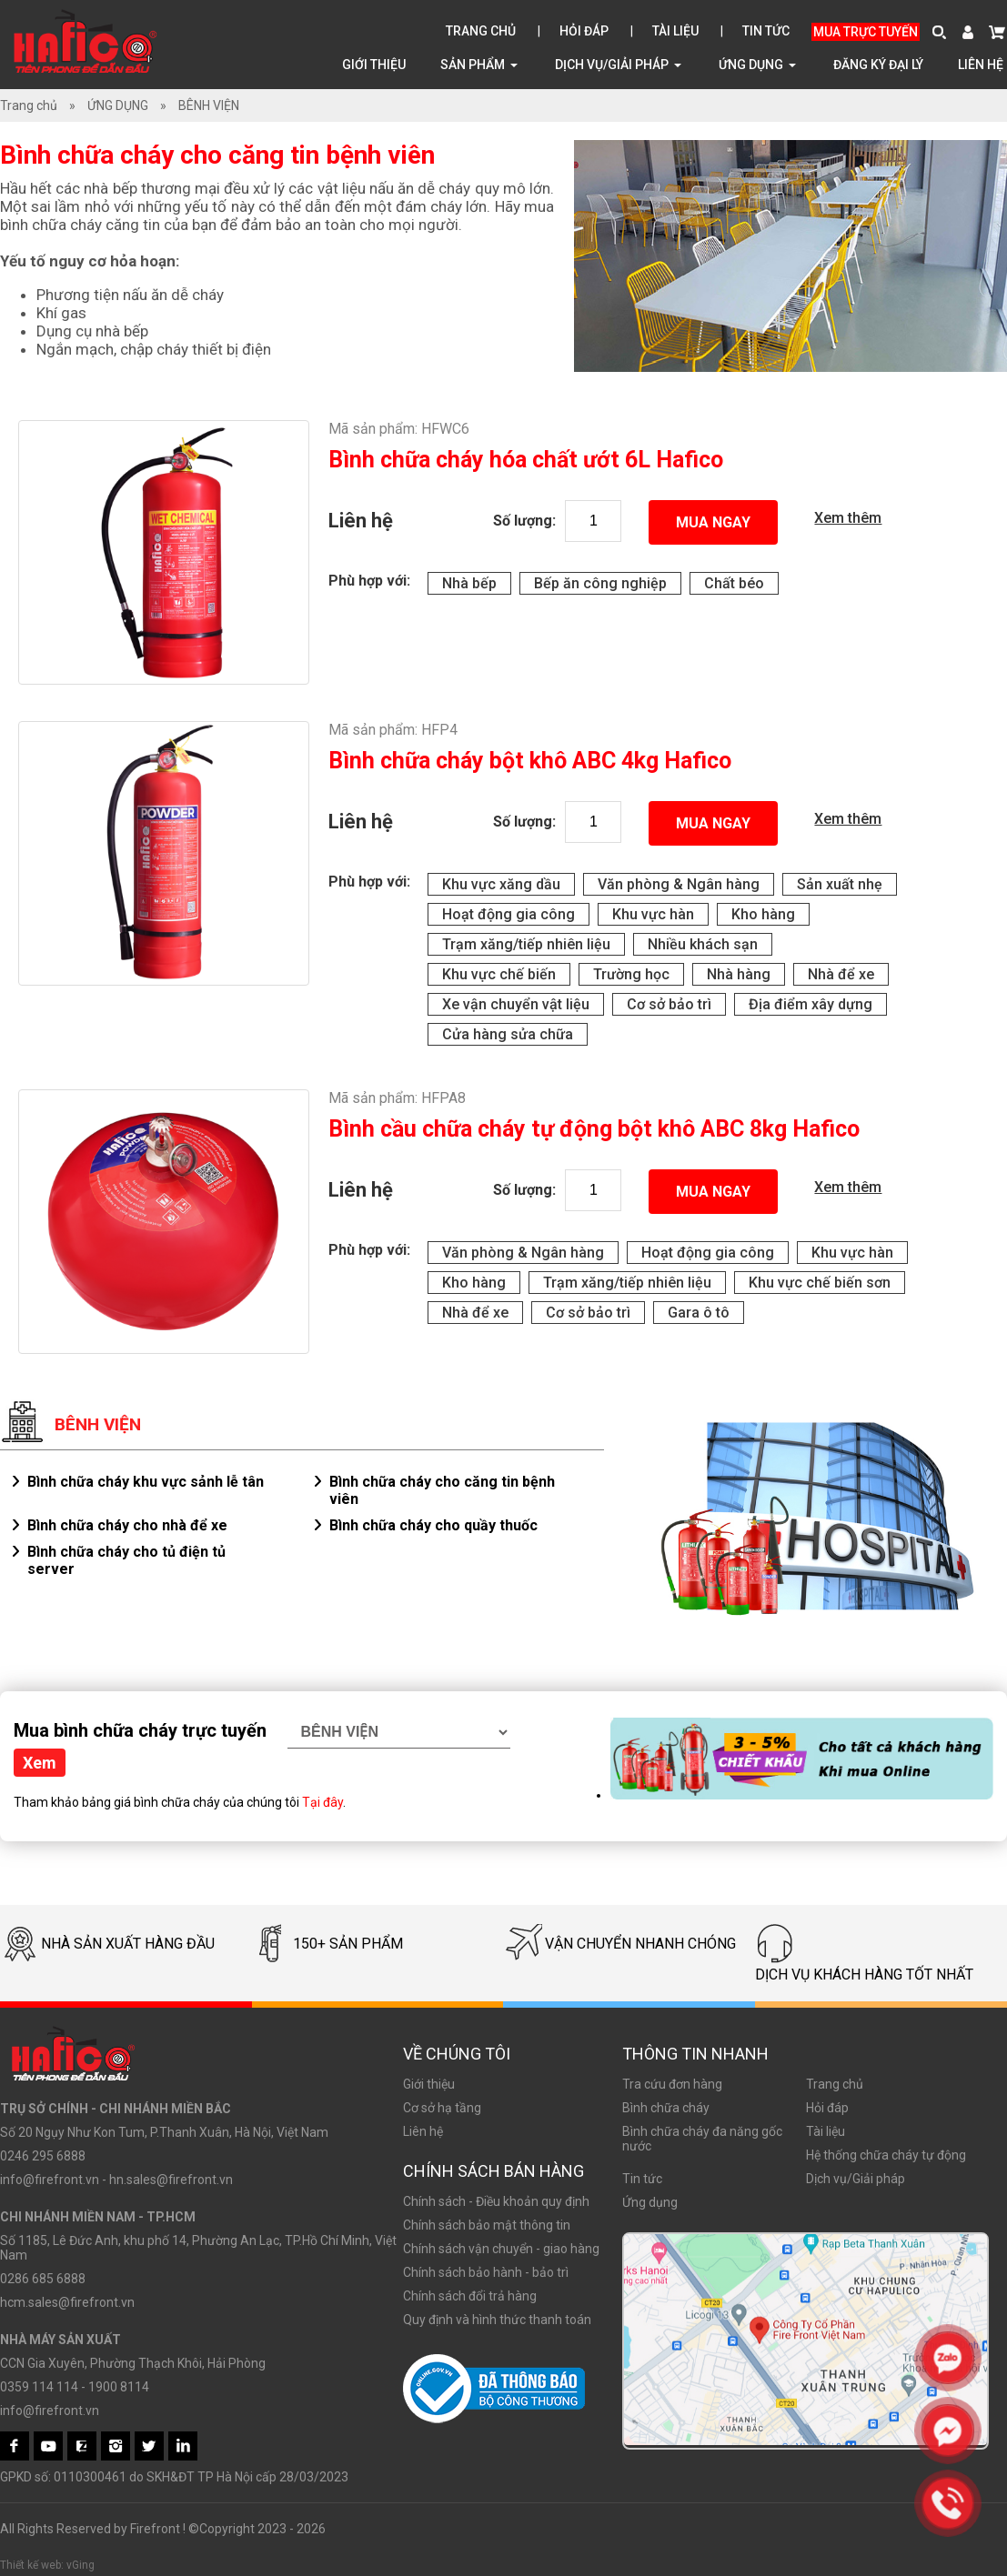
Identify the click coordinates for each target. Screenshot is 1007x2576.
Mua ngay (713, 522)
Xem (39, 1762)
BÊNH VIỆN (208, 105)
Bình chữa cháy (666, 2107)
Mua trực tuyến (865, 32)
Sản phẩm (479, 64)
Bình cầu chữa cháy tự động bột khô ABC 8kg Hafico (594, 1129)
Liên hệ (980, 64)
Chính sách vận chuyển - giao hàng (501, 2248)
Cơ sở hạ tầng (442, 2107)
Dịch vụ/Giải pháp (618, 64)
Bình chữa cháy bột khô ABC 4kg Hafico (529, 760)
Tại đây (322, 1802)
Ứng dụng (650, 2202)
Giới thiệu (374, 64)
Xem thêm (847, 517)
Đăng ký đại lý (878, 64)
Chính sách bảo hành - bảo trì (486, 2272)
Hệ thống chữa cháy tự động (886, 2155)
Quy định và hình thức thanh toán (497, 2319)
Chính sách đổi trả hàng (470, 2296)
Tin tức (766, 31)
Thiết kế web (30, 2565)
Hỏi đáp (584, 31)
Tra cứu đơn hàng (672, 2084)
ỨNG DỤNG (757, 64)
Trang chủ (481, 31)
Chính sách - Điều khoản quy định (496, 2201)
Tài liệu (675, 31)
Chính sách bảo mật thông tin (486, 2225)
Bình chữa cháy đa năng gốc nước (702, 2138)
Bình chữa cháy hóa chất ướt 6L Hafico (525, 459)
